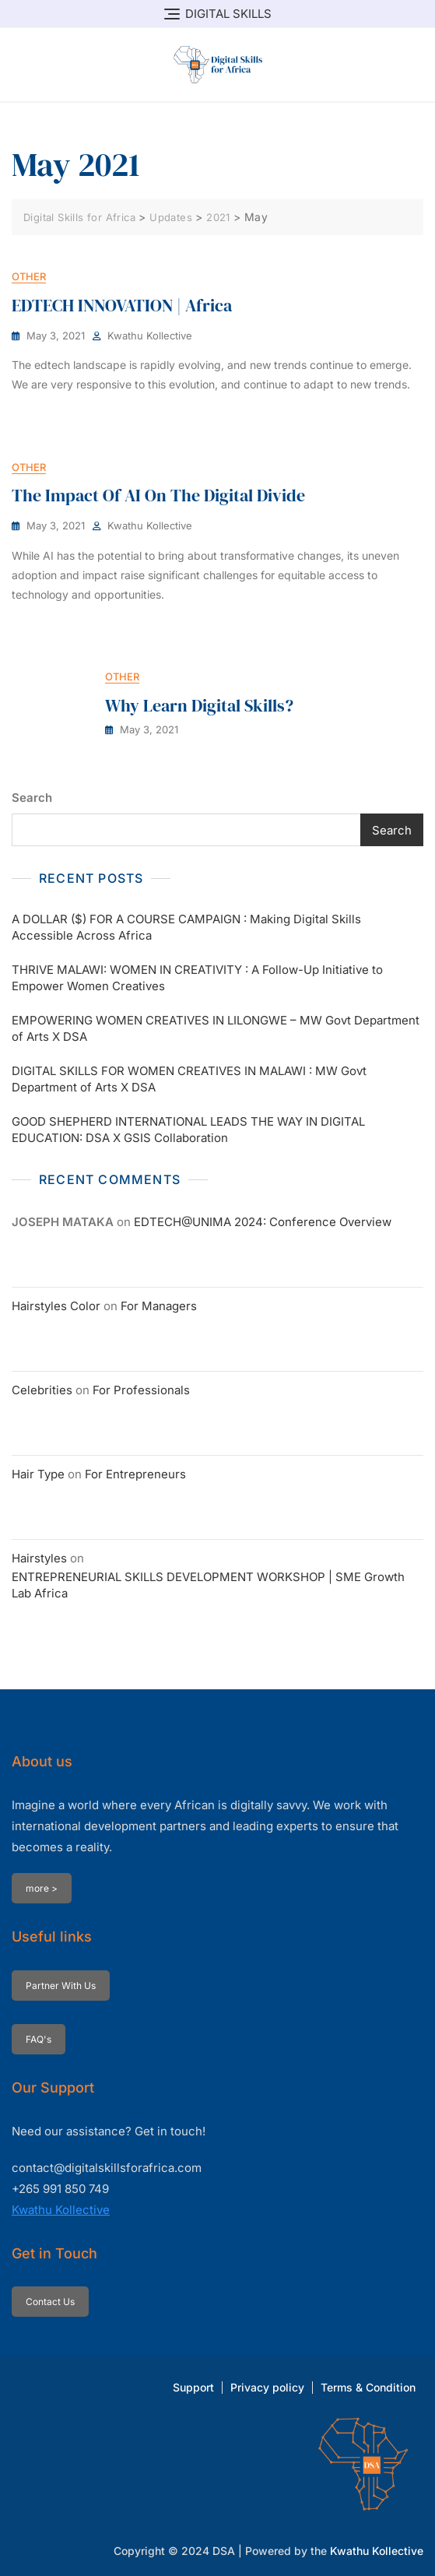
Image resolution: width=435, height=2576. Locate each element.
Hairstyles (39, 1558)
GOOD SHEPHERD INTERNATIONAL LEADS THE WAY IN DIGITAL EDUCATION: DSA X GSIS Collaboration (188, 1129)
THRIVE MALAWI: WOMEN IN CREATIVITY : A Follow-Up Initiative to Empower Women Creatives (197, 977)
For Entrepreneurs (135, 1474)
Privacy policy (267, 2387)
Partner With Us (61, 1985)
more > (42, 1888)
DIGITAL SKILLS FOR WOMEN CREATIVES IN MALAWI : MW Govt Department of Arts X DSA (189, 1079)
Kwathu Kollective (149, 335)
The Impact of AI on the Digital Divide (158, 495)
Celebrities (42, 1390)
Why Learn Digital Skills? (199, 705)
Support (193, 2387)
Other (29, 276)
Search (32, 797)
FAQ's (38, 2039)
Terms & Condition (368, 2387)
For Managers (159, 1306)
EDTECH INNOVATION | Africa (122, 305)
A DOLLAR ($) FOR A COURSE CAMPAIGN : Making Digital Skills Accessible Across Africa (186, 927)
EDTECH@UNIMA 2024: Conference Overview (262, 1221)
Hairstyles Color (56, 1306)
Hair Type (38, 1474)
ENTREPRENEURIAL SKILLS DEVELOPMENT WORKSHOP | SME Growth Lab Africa (208, 1585)
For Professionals (141, 1390)
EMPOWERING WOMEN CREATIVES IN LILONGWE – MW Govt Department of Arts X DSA (215, 1028)
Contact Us (50, 2301)
